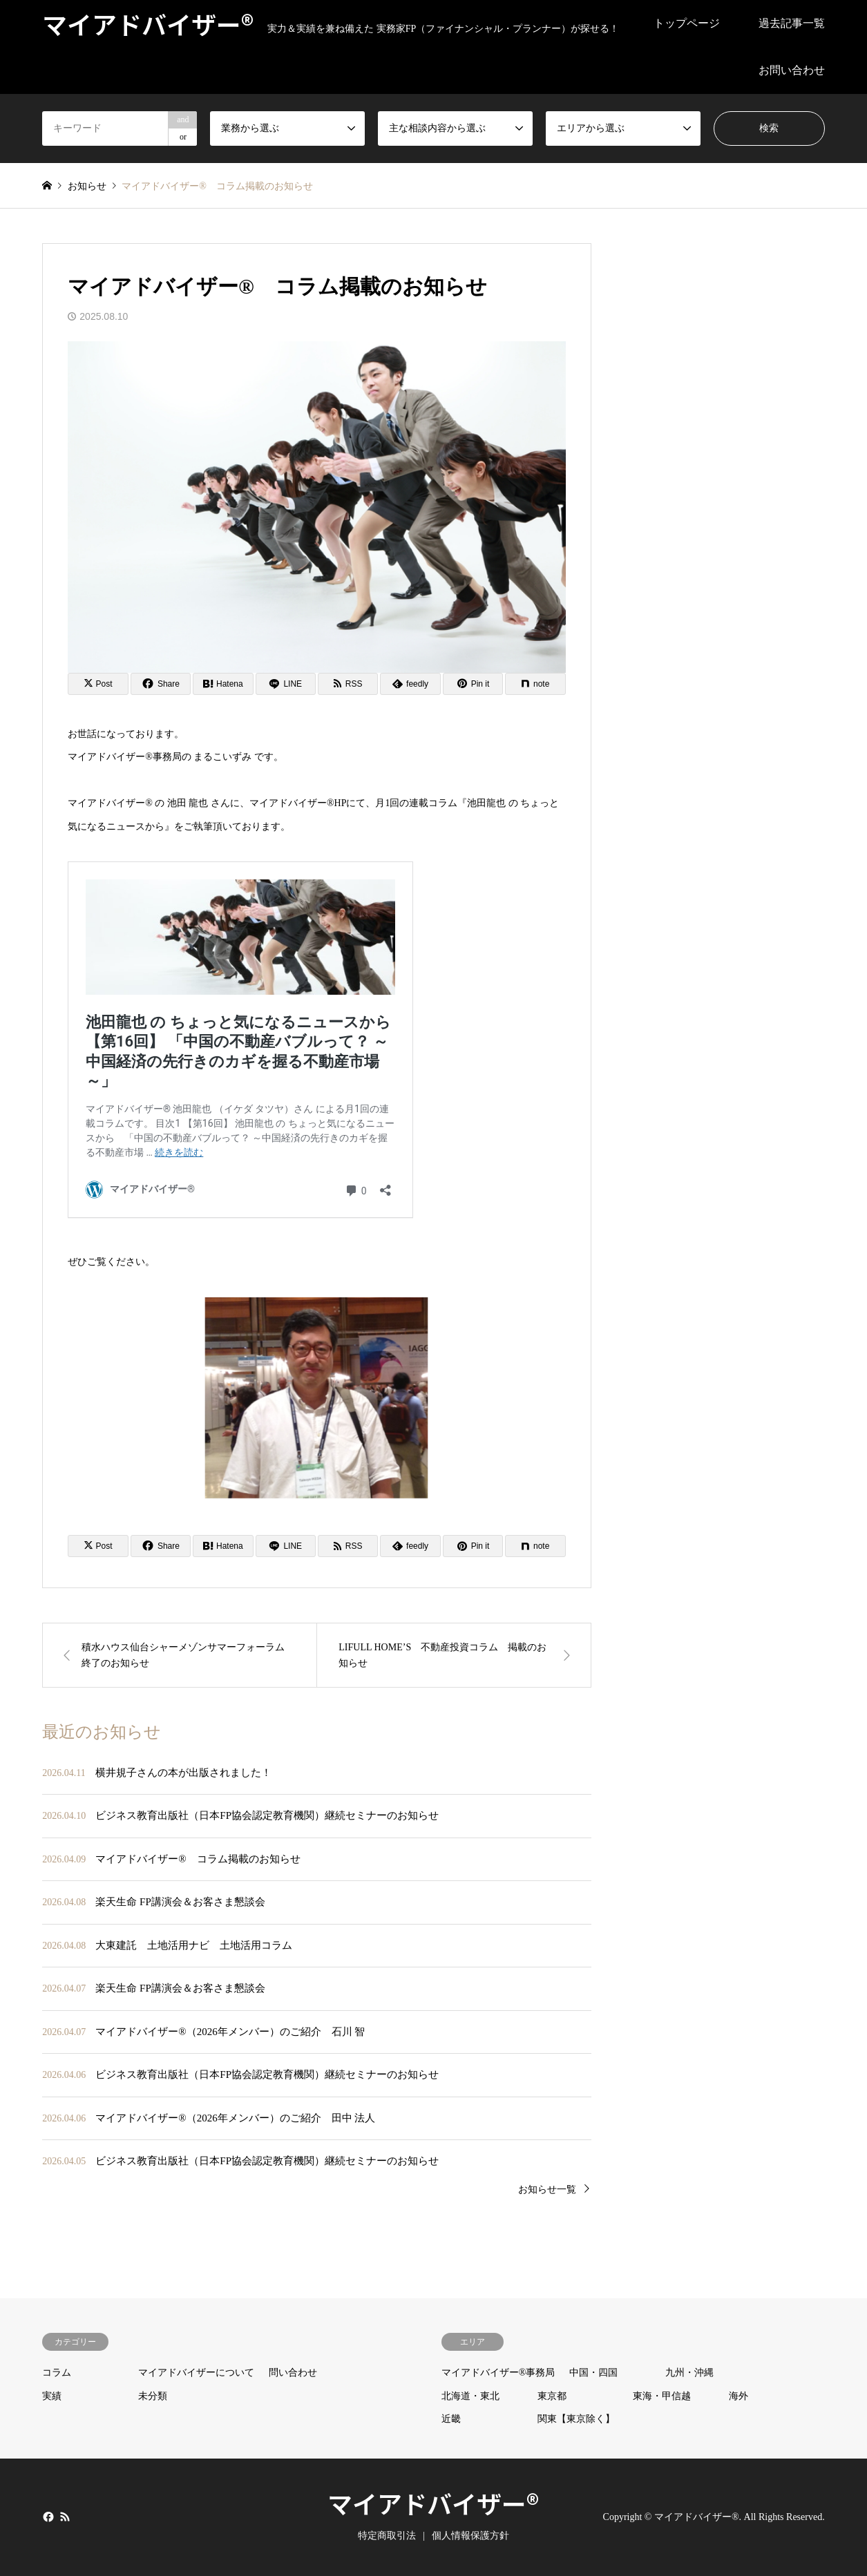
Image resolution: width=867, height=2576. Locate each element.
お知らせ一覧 (547, 2189)
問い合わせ (293, 2372)
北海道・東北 (470, 2396)
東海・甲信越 (662, 2396)
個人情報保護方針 (470, 2535)
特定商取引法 (387, 2535)
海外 (738, 2396)
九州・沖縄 (689, 2372)
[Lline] (286, 684)
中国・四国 (593, 2372)
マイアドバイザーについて (196, 2372)
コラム (56, 2372)
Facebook (47, 2516)
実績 (51, 2396)
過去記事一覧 (792, 23)
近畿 (451, 2419)
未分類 (152, 2396)
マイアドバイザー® (433, 2503)
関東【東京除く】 (576, 2419)
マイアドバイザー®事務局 (498, 2372)
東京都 (551, 2396)
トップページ (687, 23)
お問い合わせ (792, 70)
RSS (65, 2516)
